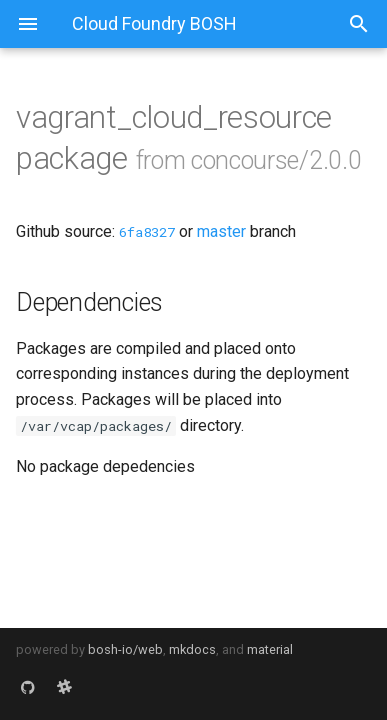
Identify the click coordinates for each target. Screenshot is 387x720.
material (270, 649)
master (221, 231)
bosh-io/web (125, 649)
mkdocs (192, 649)
